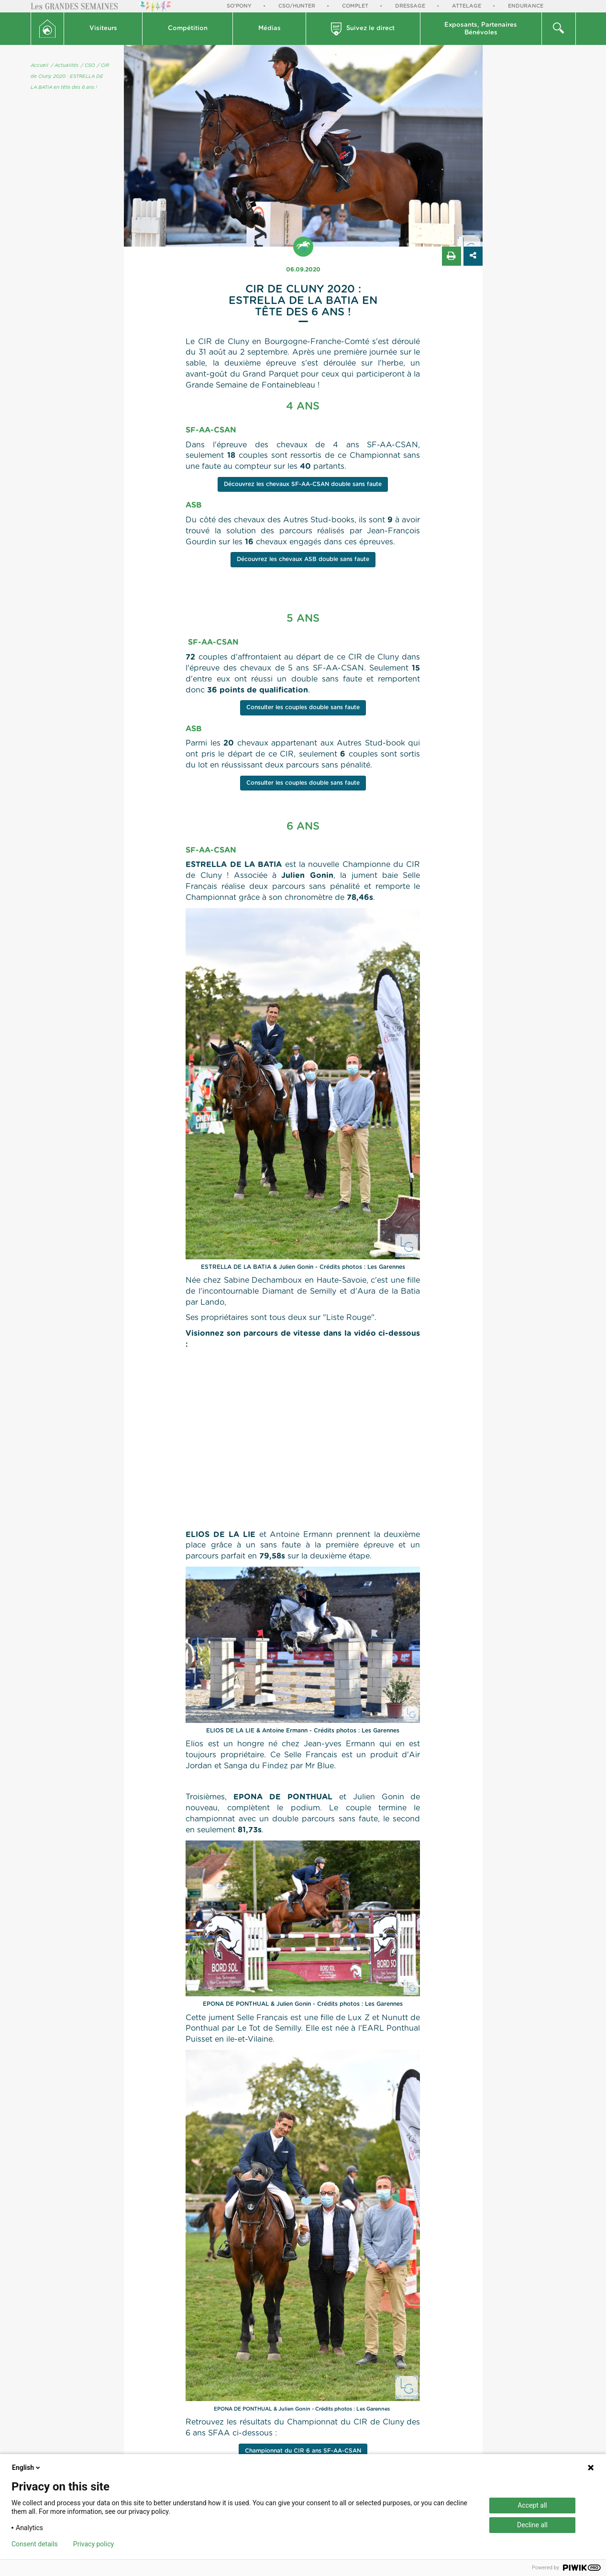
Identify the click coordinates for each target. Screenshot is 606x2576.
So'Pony (239, 6)
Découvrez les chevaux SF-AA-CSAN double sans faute (303, 484)
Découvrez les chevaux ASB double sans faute (303, 559)
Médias (269, 28)
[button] (103, 28)
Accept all (532, 2505)
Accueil (39, 65)
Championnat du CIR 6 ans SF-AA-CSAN (303, 2451)
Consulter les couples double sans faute (303, 707)
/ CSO (88, 65)
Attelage (466, 6)
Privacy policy (93, 2544)
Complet (355, 6)
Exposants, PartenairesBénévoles (480, 29)
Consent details (34, 2544)
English (27, 2467)
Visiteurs (103, 28)
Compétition (188, 28)
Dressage (410, 6)
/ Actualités (64, 65)
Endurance (525, 6)
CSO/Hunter (296, 6)
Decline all (532, 2525)
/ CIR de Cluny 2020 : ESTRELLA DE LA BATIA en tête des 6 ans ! (70, 76)
